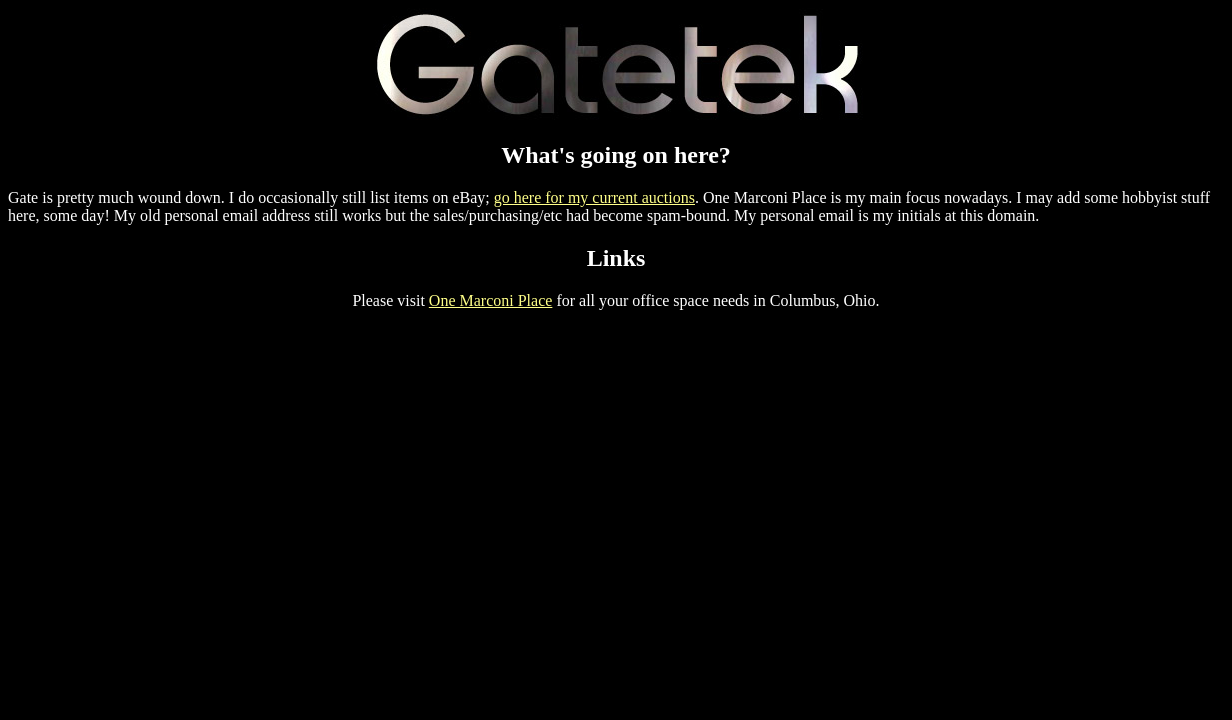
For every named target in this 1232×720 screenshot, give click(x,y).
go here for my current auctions (594, 197)
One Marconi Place (491, 300)
